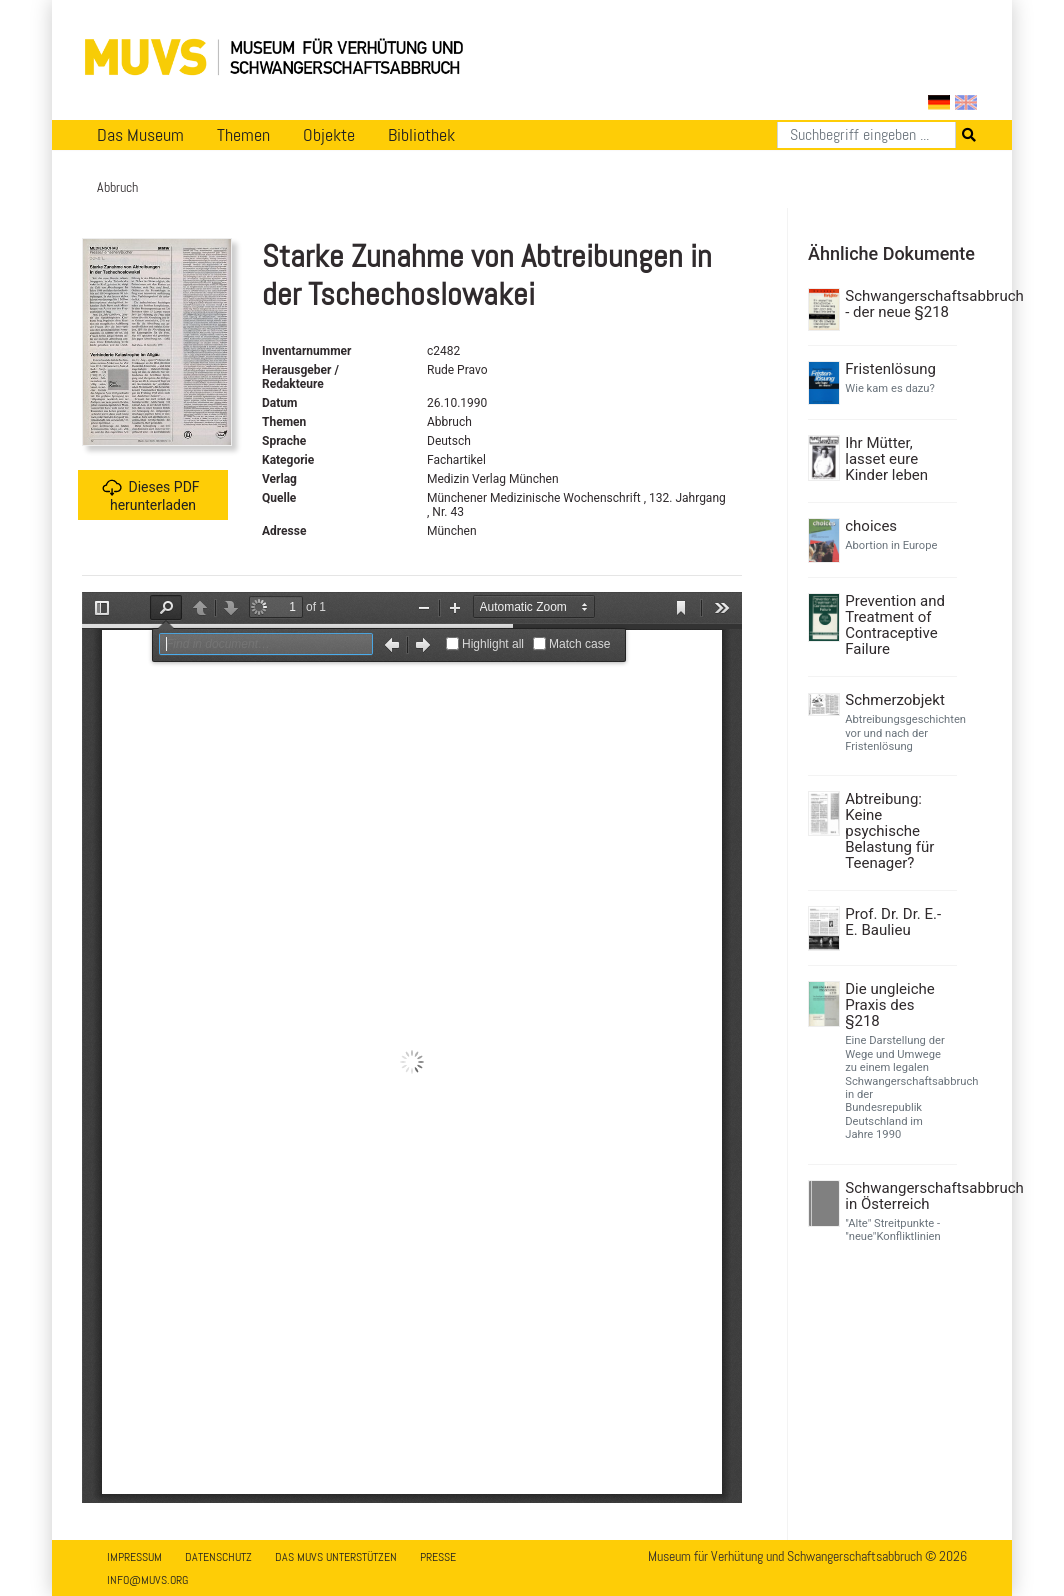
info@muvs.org (147, 1580)
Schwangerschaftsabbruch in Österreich (898, 1196)
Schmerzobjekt (895, 700)
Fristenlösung (890, 369)
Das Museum (140, 135)
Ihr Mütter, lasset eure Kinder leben (886, 459)
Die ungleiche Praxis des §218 (889, 1005)
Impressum (134, 1557)
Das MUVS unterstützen (336, 1557)
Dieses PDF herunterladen (150, 495)
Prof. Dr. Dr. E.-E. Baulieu (893, 922)
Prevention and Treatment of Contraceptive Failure (895, 625)
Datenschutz (218, 1557)
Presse (438, 1557)
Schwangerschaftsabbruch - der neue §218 (898, 304)
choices (871, 526)
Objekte (329, 135)
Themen (243, 135)
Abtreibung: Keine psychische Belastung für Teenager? (889, 831)
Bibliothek (421, 135)
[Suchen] (866, 135)
